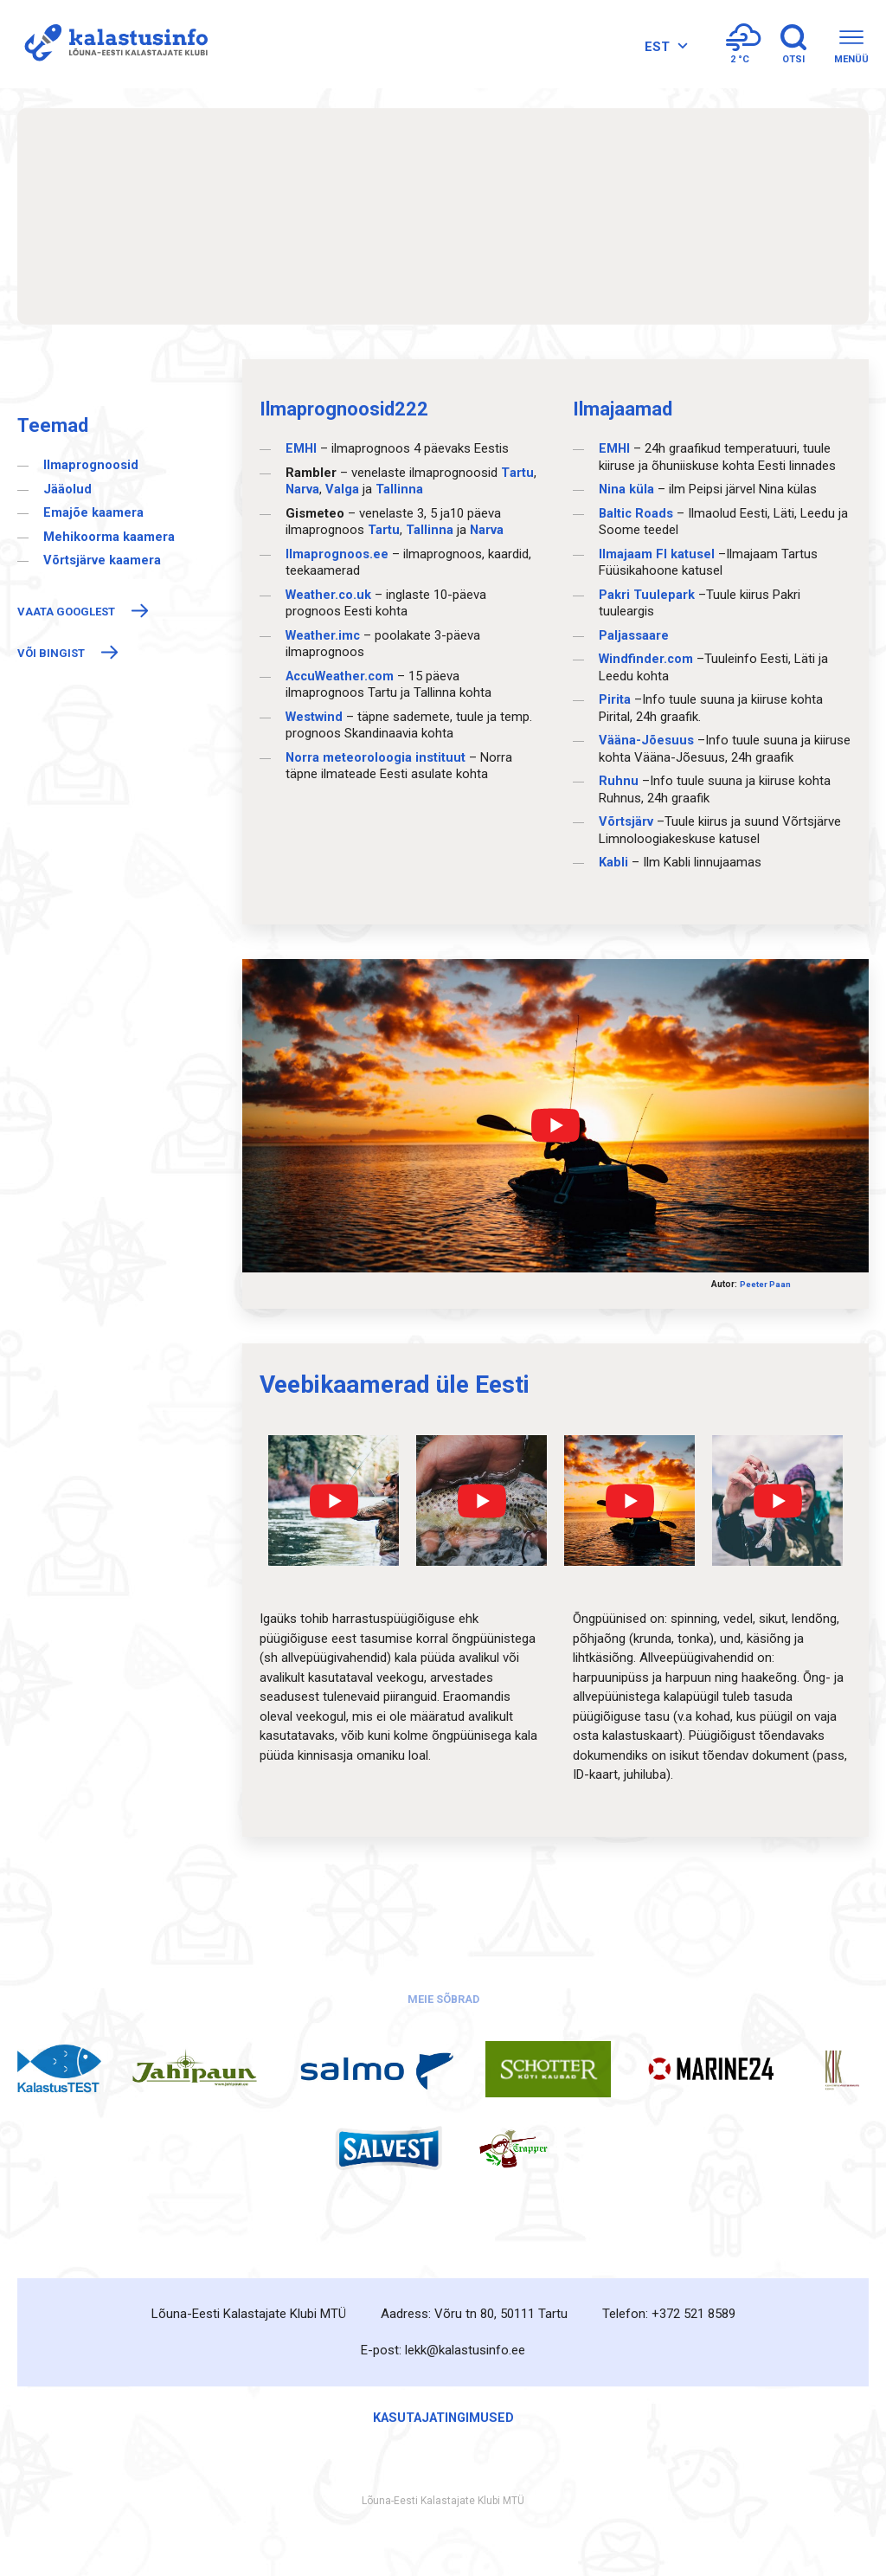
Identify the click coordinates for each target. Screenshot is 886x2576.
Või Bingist (51, 653)
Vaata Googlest (66, 611)
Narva (303, 489)
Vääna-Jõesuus (646, 740)
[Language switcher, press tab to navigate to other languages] (650, 55)
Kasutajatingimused (443, 2416)
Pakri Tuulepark (647, 594)
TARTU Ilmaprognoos (443, 216)
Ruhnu (619, 781)
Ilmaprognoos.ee (337, 554)
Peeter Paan (765, 1284)
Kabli (613, 862)
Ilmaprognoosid (90, 465)
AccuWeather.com (343, 676)
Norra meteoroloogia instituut (376, 757)
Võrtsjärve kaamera (102, 560)
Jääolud (67, 489)
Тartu (517, 472)
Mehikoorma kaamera (109, 536)
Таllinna (429, 530)
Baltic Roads (637, 513)
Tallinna (400, 489)
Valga (343, 489)
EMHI (303, 448)
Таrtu (384, 530)
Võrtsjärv (626, 821)
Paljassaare (634, 635)
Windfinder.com (647, 659)
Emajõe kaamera (93, 512)
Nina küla (627, 489)
